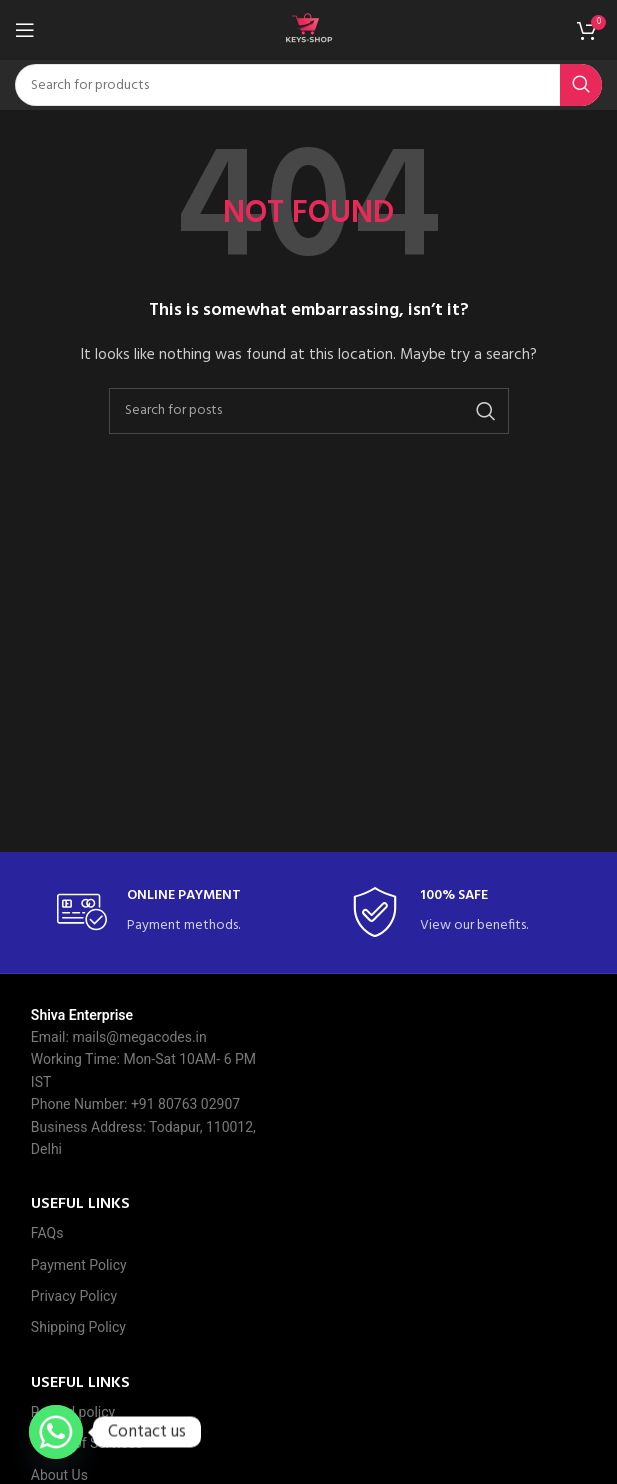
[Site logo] (309, 30)
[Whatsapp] (56, 1432)
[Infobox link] (162, 912)
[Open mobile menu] (25, 30)
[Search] (308, 85)
